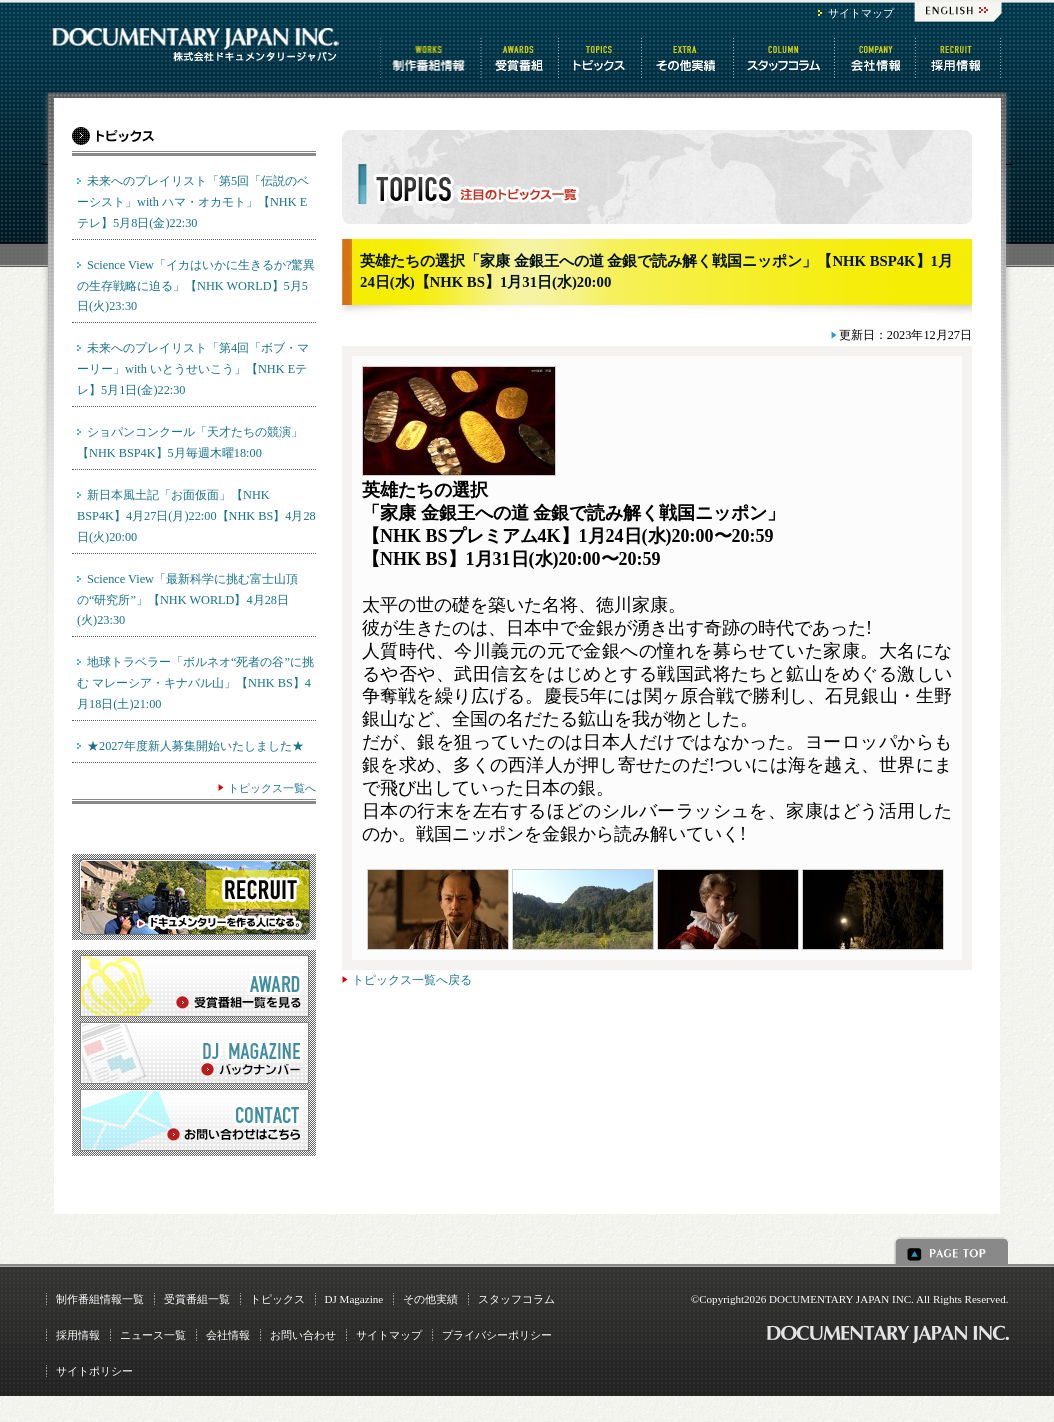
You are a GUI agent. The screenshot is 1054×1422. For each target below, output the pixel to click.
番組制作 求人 (959, 58)
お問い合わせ (303, 1335)
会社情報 (876, 58)
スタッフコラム (785, 58)
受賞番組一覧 (197, 1299)
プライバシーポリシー (497, 1335)
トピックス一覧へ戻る (412, 980)
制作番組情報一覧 (100, 1299)
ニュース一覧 (153, 1335)
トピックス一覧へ (272, 788)
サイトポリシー (94, 1371)
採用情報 (78, 1335)
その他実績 (430, 1299)
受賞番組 (521, 58)
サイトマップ (861, 13)
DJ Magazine (354, 1299)
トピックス (601, 58)
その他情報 (689, 58)
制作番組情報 (431, 58)
